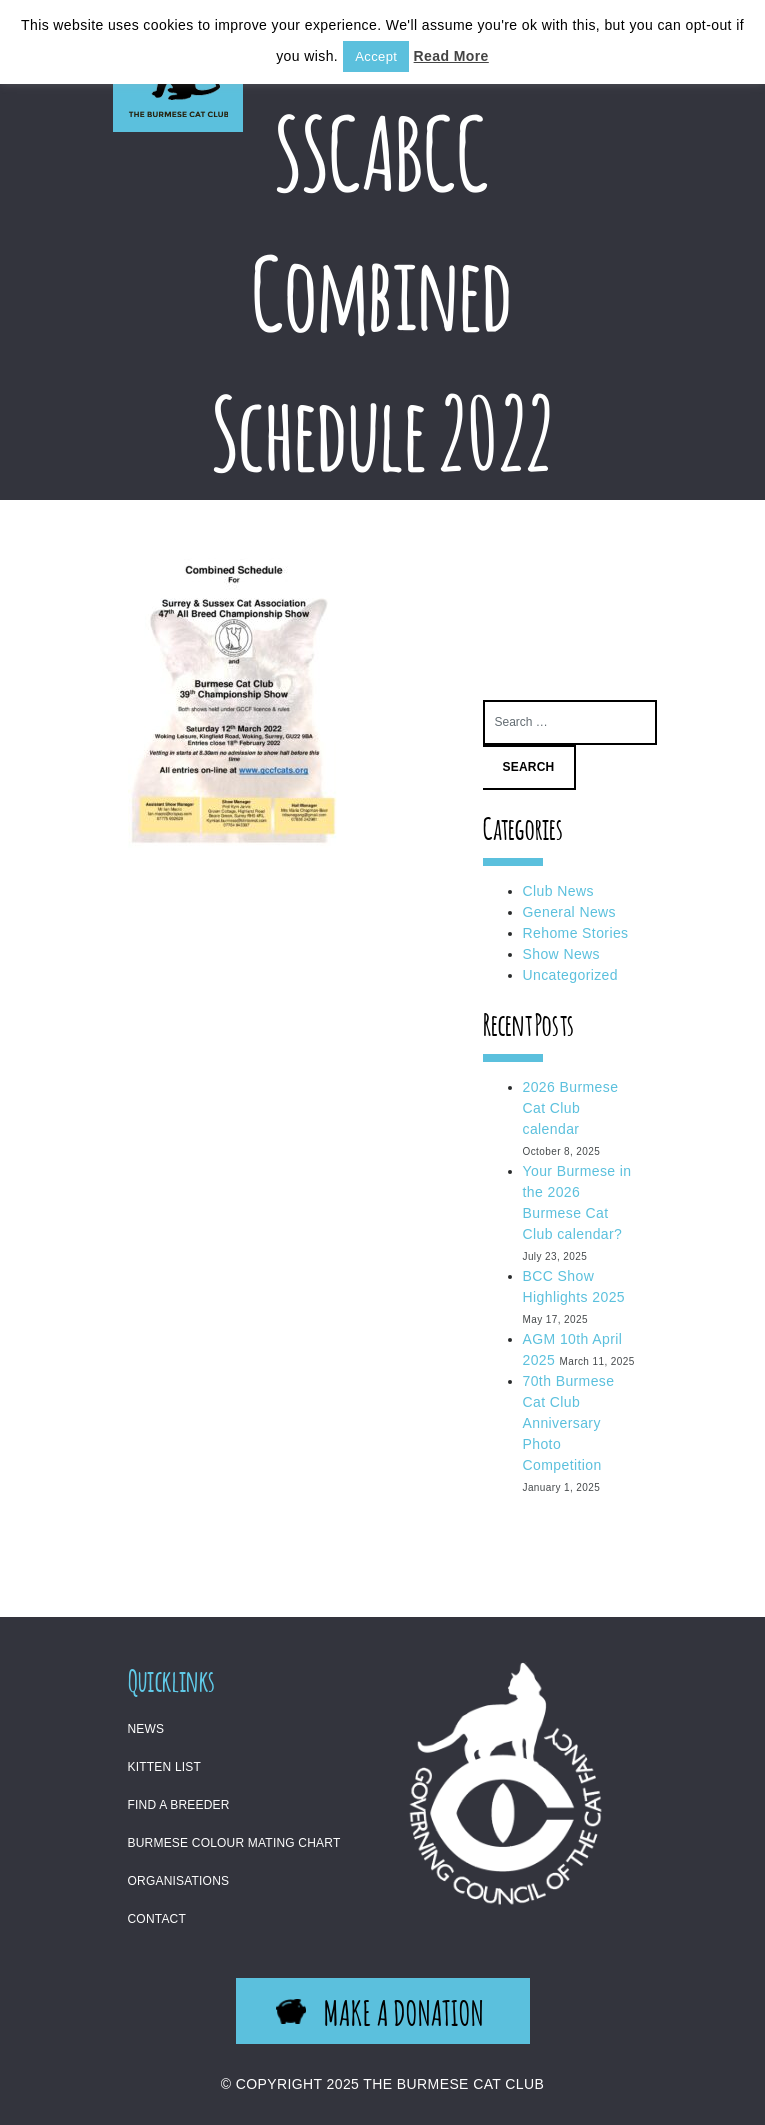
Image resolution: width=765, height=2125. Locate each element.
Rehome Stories (576, 933)
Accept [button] (376, 56)
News (146, 1729)
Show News (562, 954)
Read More (451, 56)
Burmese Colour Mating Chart (234, 1843)
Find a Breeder (179, 1805)
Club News (558, 891)
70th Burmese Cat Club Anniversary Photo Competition (569, 1423)
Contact (157, 1919)
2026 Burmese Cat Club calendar (571, 1108)
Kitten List (165, 1767)
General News (570, 912)
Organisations (179, 1881)
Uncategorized (570, 975)
